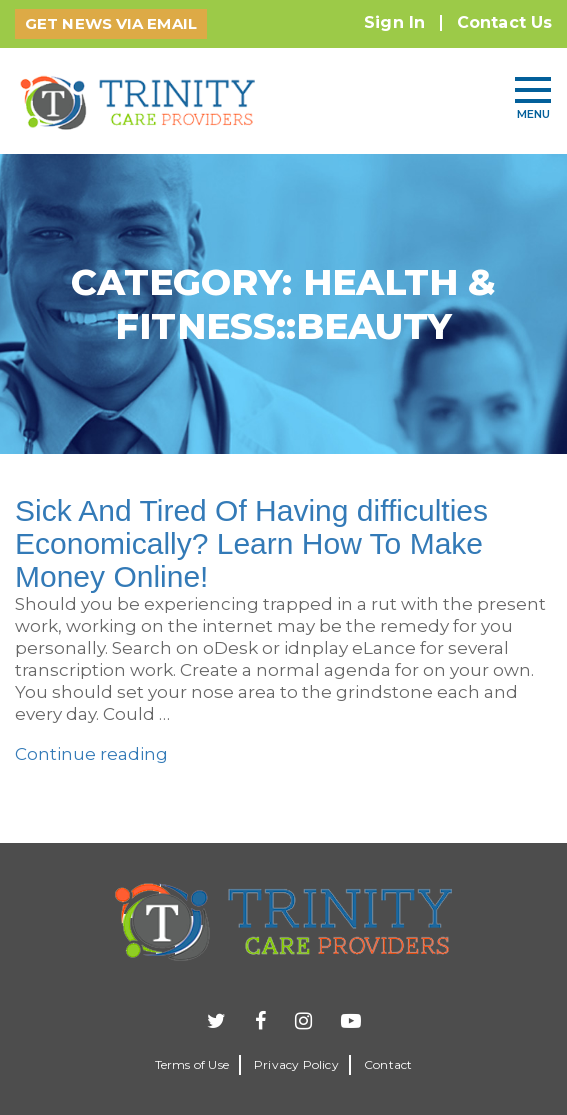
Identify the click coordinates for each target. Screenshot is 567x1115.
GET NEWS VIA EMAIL (111, 23)
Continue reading (91, 754)
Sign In (394, 22)
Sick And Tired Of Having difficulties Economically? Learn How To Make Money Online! (251, 543)
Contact (388, 1064)
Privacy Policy (296, 1064)
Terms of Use (192, 1064)
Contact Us (504, 22)
